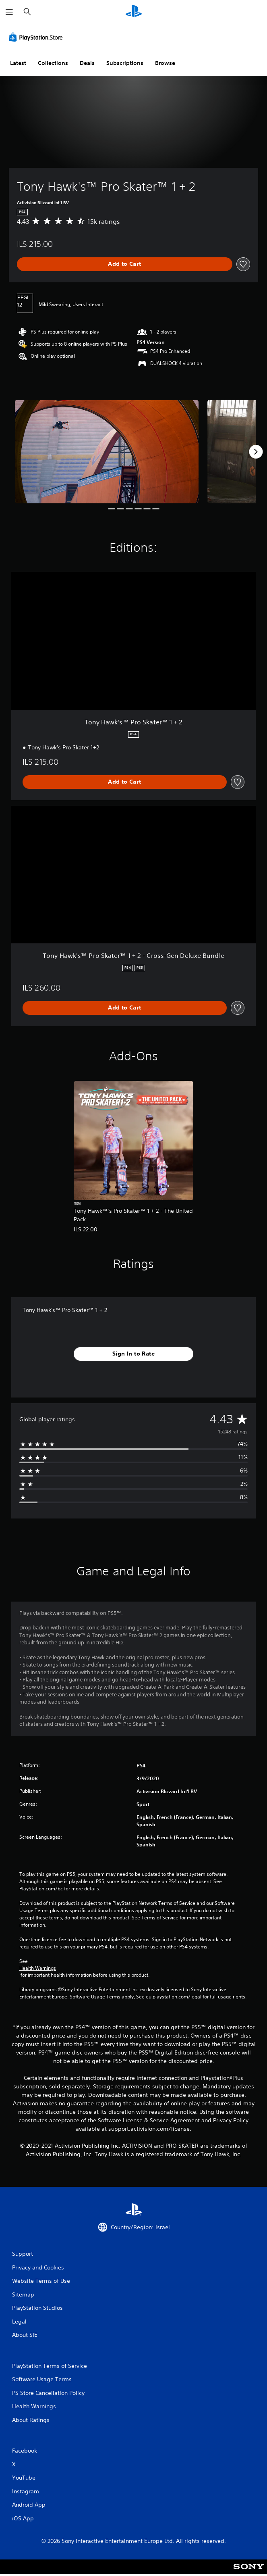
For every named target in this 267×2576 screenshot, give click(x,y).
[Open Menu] (9, 12)
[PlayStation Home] (134, 12)
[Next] (256, 452)
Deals (87, 63)
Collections (53, 63)
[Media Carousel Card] (107, 451)
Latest (18, 63)
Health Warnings (37, 1968)
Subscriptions (124, 63)
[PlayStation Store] (37, 37)
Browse (165, 63)
